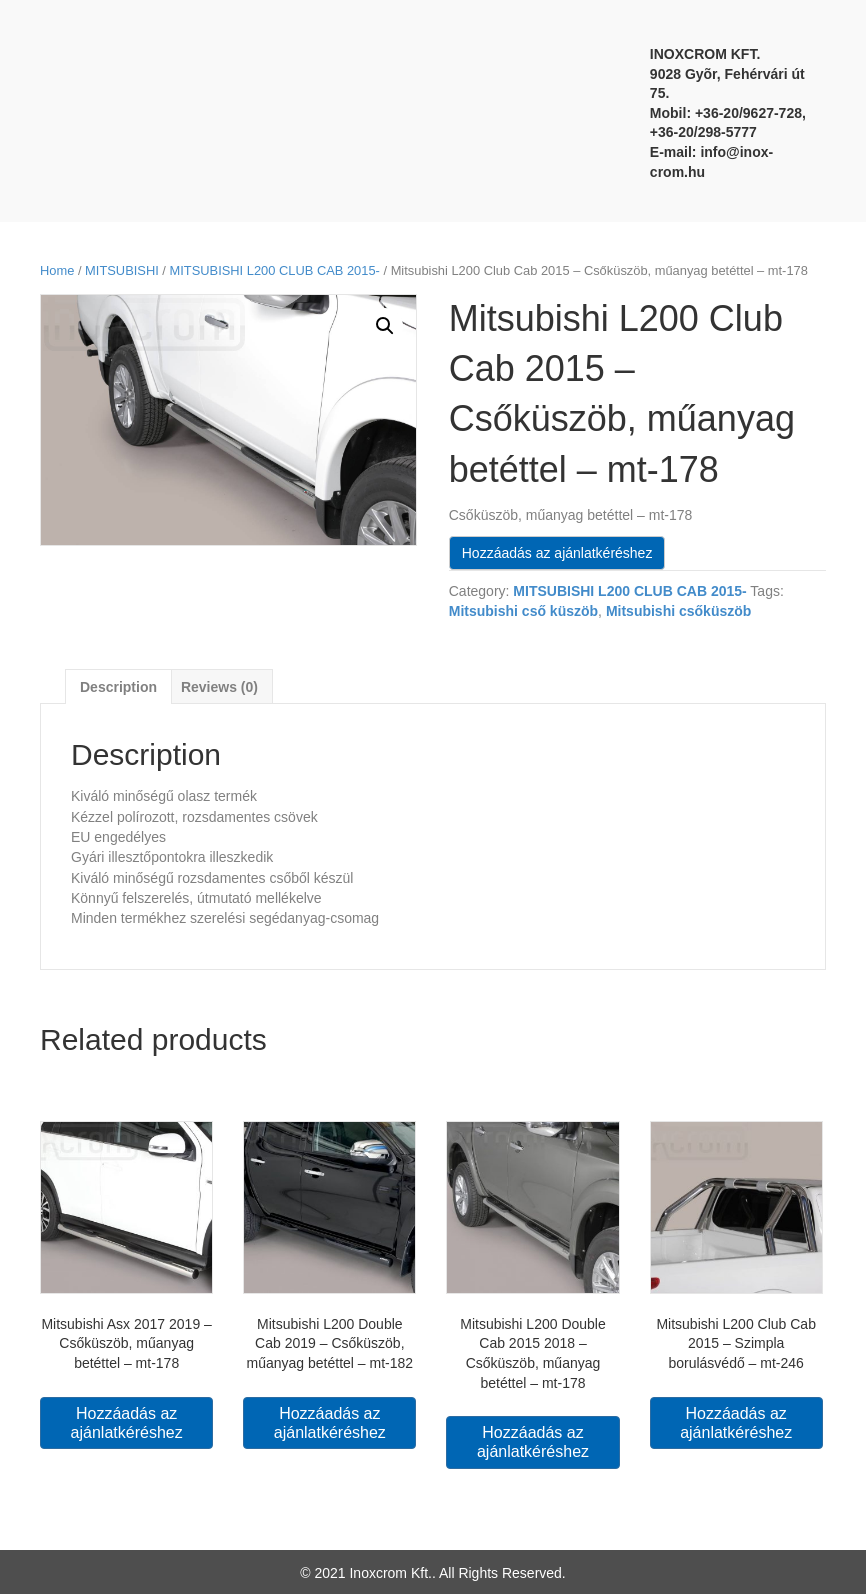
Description (118, 687)
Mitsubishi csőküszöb (678, 611)
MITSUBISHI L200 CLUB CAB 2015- (275, 270)
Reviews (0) (219, 687)
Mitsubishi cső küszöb (523, 611)
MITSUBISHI (122, 270)
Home (57, 270)
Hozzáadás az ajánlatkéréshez (557, 553)
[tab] (118, 686)
